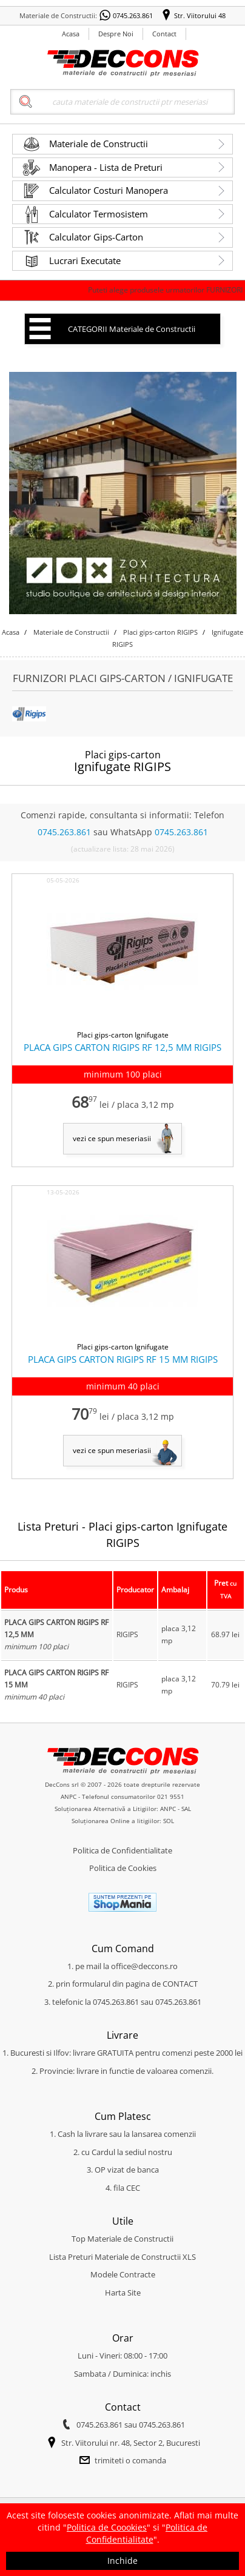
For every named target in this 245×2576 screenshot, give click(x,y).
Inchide (122, 2560)
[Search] (122, 101)
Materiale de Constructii (98, 143)
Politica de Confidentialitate (122, 1850)
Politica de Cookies (122, 1867)
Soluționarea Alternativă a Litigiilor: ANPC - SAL (123, 1808)
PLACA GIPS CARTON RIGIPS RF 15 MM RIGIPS (123, 1359)
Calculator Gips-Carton (96, 237)
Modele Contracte (122, 2274)
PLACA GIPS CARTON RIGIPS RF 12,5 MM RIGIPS (122, 1047)
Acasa (70, 33)
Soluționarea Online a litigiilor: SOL (123, 1820)
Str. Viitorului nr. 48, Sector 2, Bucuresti (130, 2442)
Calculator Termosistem (98, 214)
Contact (164, 33)
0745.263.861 (133, 15)
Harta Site (123, 2292)
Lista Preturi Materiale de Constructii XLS (122, 2256)
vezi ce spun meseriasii (112, 1138)
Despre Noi (115, 33)
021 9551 (170, 1796)
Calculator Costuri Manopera (108, 190)
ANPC (68, 1796)
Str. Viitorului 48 (200, 15)
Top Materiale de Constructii (122, 2238)
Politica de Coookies (107, 2527)
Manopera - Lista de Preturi (106, 167)
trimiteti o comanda (130, 2460)
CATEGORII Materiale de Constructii (131, 328)
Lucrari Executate (85, 260)
